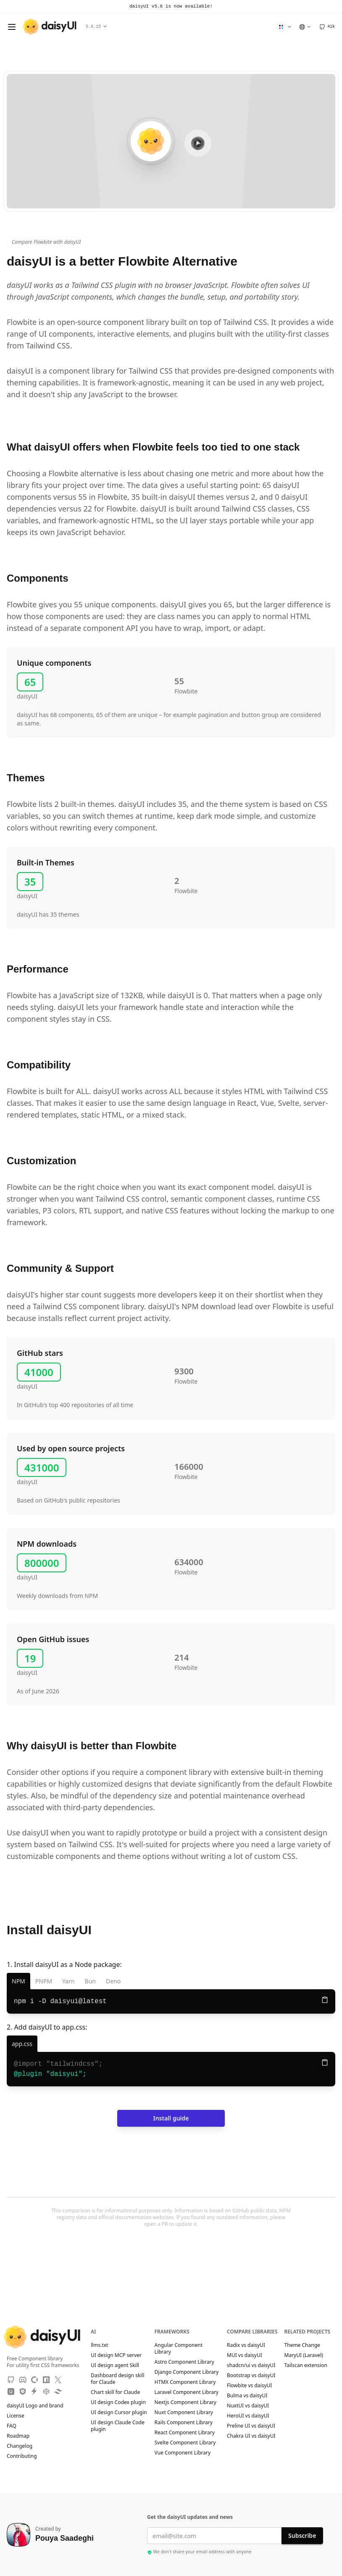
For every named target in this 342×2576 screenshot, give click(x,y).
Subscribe (302, 2535)
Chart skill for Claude (115, 2392)
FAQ (11, 2426)
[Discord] (22, 2380)
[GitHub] (327, 27)
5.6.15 (96, 26)
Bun (90, 1981)
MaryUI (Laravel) (307, 2355)
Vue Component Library (182, 2452)
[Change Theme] (284, 27)
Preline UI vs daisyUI (251, 2426)
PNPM (43, 1981)
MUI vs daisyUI (244, 2355)
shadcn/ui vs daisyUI (251, 2365)
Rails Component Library (184, 2422)
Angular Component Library (179, 2348)
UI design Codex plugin (118, 2402)
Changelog (19, 2446)
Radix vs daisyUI (246, 2345)
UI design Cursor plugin (119, 2412)
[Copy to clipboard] (324, 1999)
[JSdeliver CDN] (22, 2391)
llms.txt (103, 2345)
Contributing (26, 2456)
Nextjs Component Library (185, 2402)
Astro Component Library (184, 2362)
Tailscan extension (309, 2365)
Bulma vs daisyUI (247, 2395)
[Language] (304, 27)
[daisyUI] (49, 26)
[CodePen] (46, 2391)
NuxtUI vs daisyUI (248, 2405)
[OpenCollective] (34, 2380)
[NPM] (46, 2380)
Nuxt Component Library (184, 2412)
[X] (58, 2380)
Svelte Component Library (185, 2442)
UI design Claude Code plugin (118, 2426)
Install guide (171, 2118)
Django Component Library (187, 2372)
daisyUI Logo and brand (35, 2405)
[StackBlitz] (34, 2391)
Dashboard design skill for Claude (118, 2379)
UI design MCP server (116, 2355)
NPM (18, 1981)
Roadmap (18, 2436)
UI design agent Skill (115, 2365)
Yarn (68, 1981)
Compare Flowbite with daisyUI (46, 241)
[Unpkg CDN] (11, 2391)
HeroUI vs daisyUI (248, 2416)
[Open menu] (11, 26)
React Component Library (185, 2432)
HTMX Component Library (185, 2382)
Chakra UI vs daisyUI (251, 2436)
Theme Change (306, 2345)
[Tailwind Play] (58, 2391)
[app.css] (22, 2043)
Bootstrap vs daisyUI (251, 2375)
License (19, 2416)
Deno (113, 1981)
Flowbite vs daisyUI (249, 2385)
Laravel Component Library (187, 2392)
